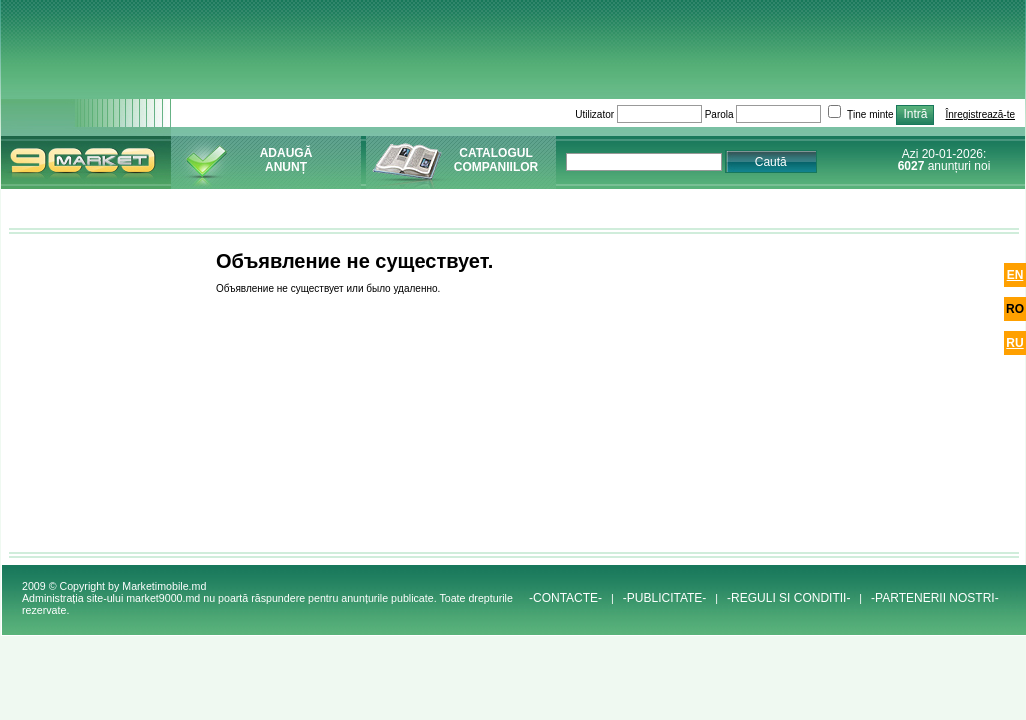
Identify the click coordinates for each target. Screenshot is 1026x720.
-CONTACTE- (565, 598)
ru (1014, 343)
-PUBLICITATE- (665, 598)
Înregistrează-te (980, 114)
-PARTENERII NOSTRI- (935, 598)
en (1015, 275)
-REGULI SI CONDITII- (788, 598)
